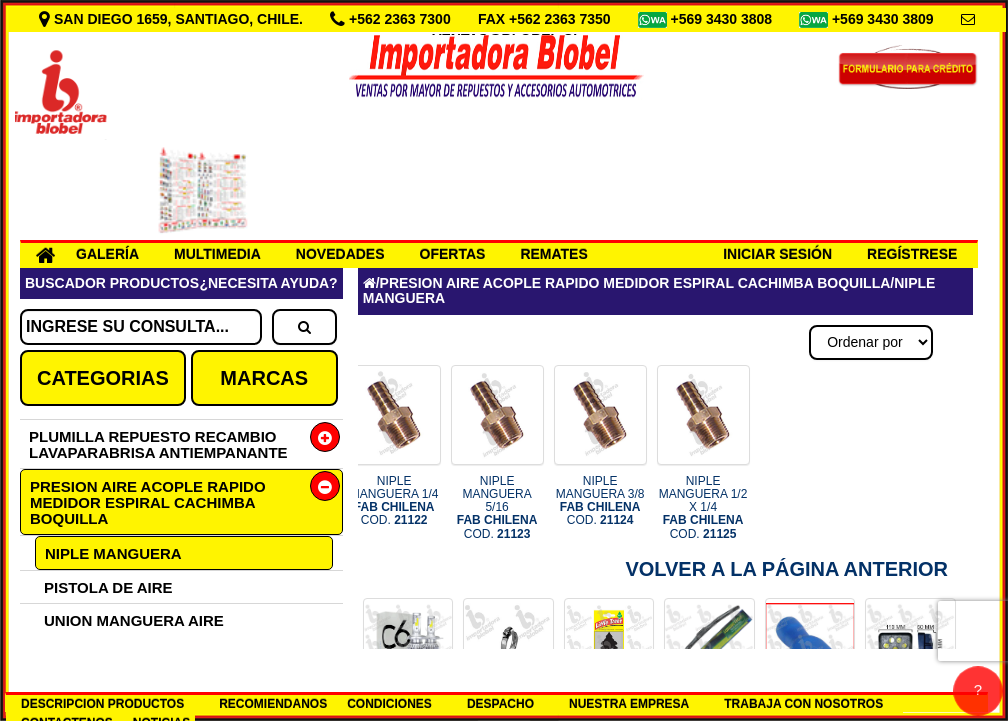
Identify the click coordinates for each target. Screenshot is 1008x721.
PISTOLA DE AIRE (108, 587)
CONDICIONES (389, 704)
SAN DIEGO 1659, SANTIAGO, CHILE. (173, 19)
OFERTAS (453, 254)
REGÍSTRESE (912, 254)
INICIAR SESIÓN (777, 254)
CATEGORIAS (103, 378)
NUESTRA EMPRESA (629, 704)
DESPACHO (500, 704)
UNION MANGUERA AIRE (134, 620)
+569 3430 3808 (723, 19)
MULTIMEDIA (217, 254)
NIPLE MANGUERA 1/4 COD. (394, 501)
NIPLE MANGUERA (113, 553)
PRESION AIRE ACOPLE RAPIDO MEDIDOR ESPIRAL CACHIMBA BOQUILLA (148, 502)
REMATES (553, 254)
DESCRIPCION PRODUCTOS (102, 704)
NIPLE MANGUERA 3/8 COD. (600, 501)
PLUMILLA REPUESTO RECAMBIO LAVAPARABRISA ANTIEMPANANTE (158, 444)
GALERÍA (107, 254)
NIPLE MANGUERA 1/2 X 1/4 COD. (703, 507)
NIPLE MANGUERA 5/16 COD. (497, 507)
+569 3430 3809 (885, 19)
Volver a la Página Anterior (786, 569)
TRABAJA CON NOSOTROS (803, 704)
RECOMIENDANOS (273, 704)
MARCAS (264, 378)
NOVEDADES (340, 254)
